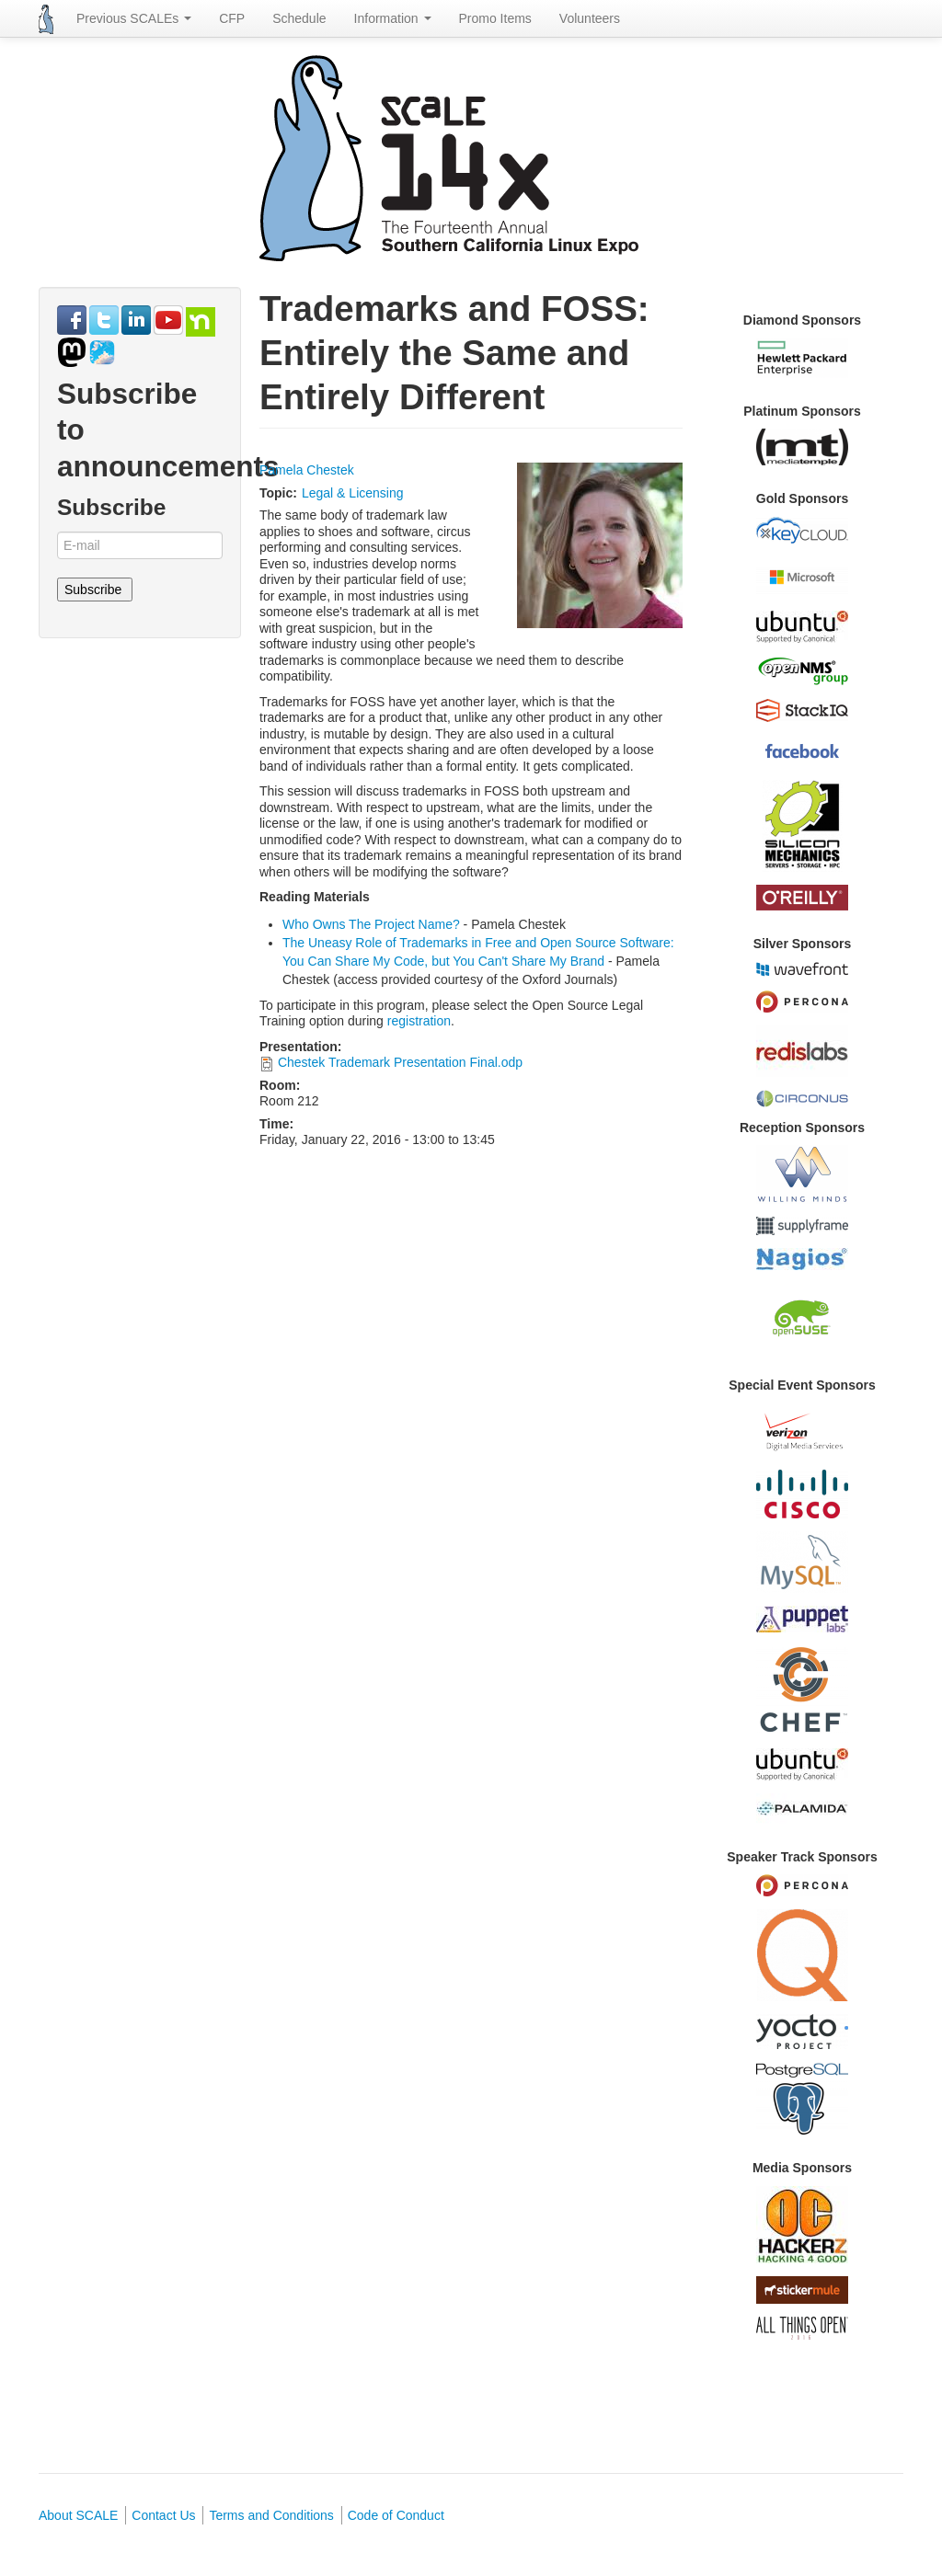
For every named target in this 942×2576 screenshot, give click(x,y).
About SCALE (78, 2515)
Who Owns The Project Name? (371, 924)
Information (392, 18)
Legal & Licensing (353, 493)
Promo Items (495, 18)
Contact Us (163, 2515)
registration (419, 1020)
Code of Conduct (396, 2515)
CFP (232, 18)
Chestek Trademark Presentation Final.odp (400, 1062)
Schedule (299, 18)
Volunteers (589, 18)
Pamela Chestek (306, 470)
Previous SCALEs (133, 18)
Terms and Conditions (271, 2515)
